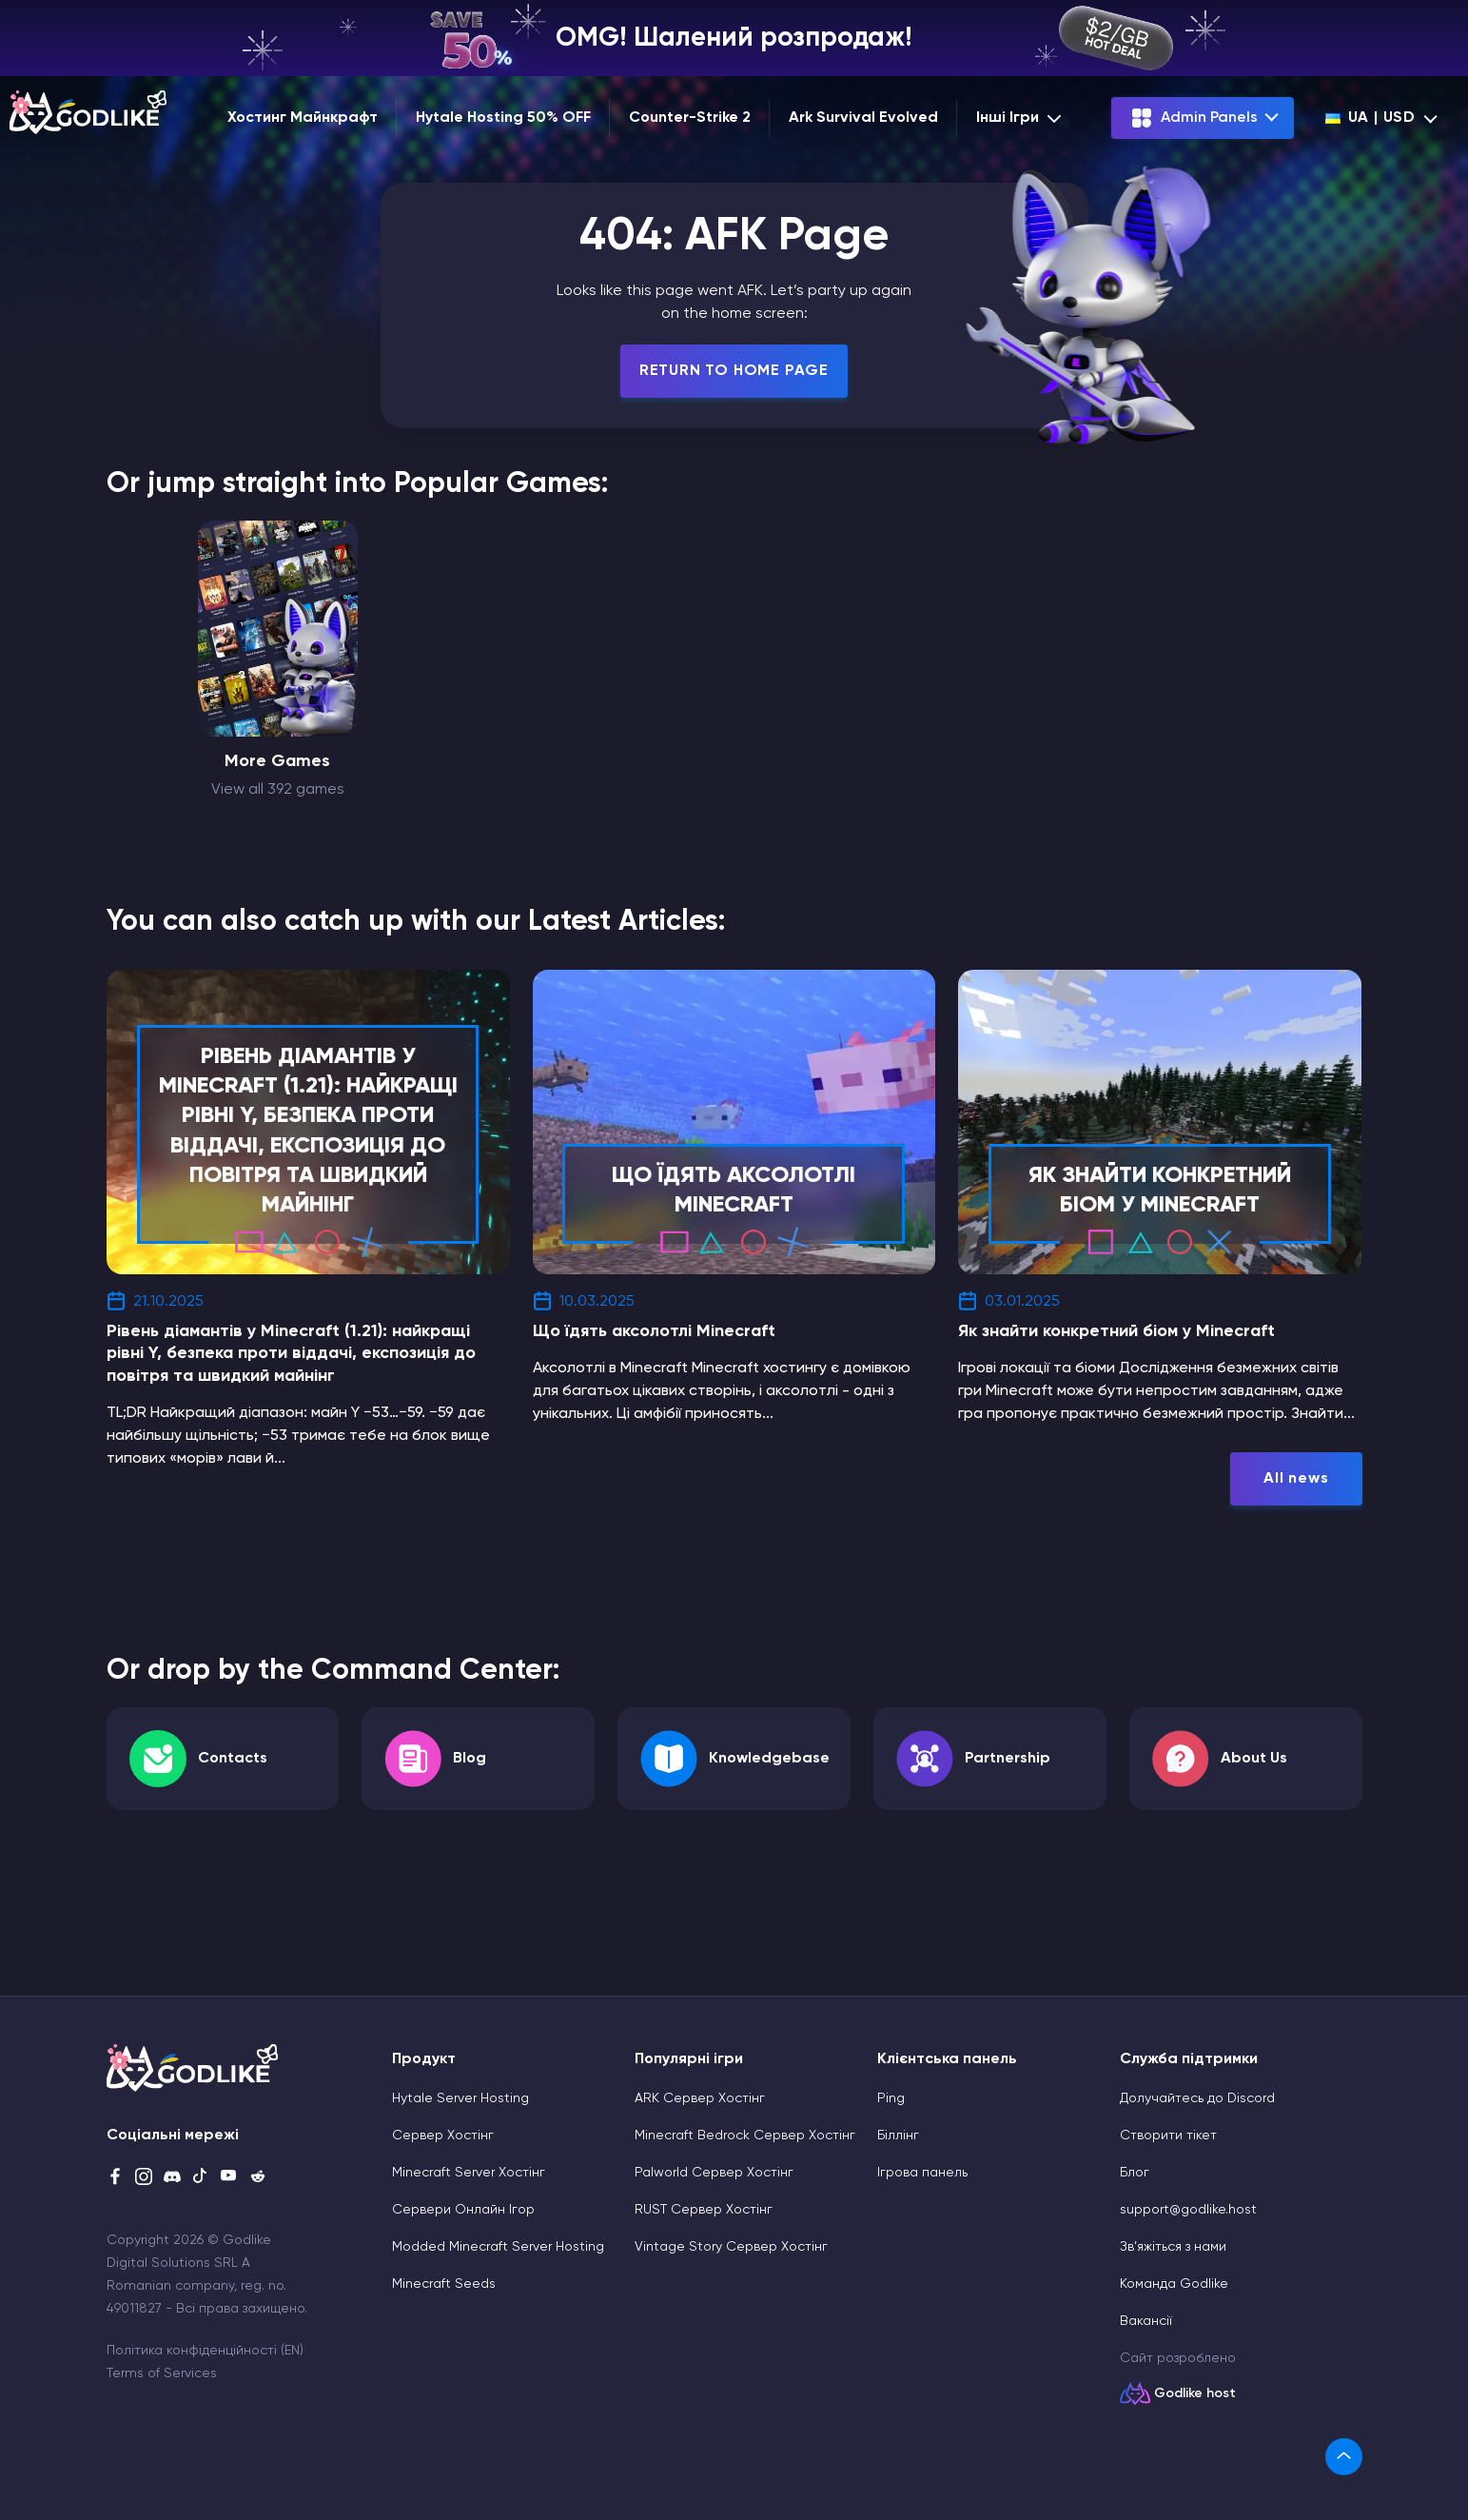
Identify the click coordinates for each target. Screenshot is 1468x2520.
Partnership (1007, 1758)
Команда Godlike (1174, 2284)
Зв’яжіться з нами (1173, 2247)
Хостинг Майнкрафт (302, 118)
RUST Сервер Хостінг (704, 2209)
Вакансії (1146, 2321)
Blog (469, 1758)
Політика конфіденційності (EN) (205, 2350)
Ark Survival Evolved (863, 118)
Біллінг (898, 2135)
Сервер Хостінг (443, 2135)
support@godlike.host (1188, 2209)
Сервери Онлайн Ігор (463, 2209)
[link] (1343, 2456)
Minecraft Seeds (444, 2284)
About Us (1254, 1758)
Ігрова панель (922, 2172)
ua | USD (1370, 118)
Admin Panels (1194, 118)
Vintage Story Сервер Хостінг (731, 2247)
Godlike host (1195, 2393)
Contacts (232, 1758)
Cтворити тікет (1168, 2135)
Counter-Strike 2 (690, 118)
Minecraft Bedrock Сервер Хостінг (745, 2135)
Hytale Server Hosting (460, 2098)
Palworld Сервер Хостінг (714, 2172)
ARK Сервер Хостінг (700, 2098)
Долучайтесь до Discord (1197, 2098)
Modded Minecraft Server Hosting (498, 2247)
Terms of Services (162, 2373)
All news (1295, 1478)
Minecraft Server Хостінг (468, 2172)
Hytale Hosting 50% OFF (503, 118)
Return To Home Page (734, 371)
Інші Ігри (1021, 118)
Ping (891, 2098)
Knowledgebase (769, 1758)
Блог (1134, 2172)
